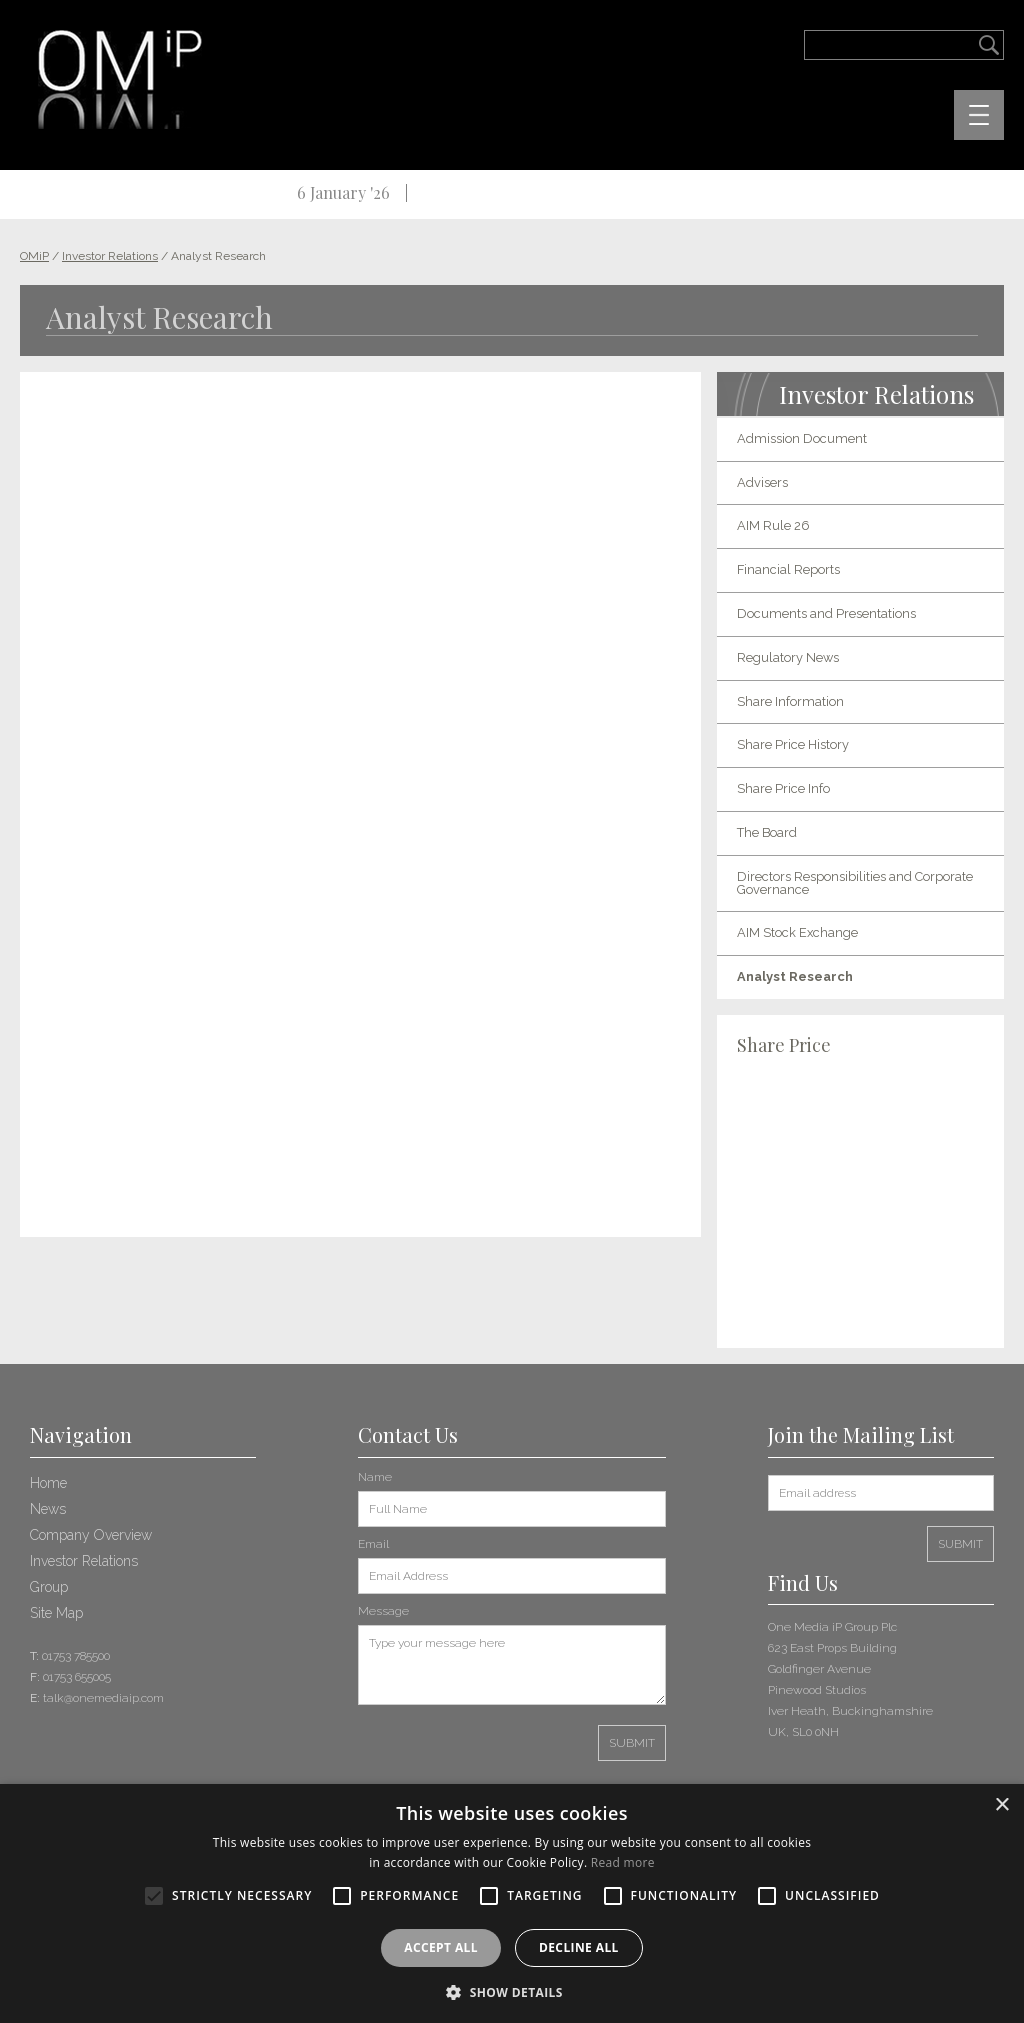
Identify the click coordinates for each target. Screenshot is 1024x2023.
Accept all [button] (441, 1947)
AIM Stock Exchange (797, 932)
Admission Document (802, 438)
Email (373, 1544)
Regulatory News (788, 657)
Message (383, 1611)
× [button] (1001, 1805)
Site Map (56, 1613)
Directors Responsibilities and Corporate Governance (855, 883)
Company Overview (91, 1535)
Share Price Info (783, 788)
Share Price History (793, 744)
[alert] (512, 1903)
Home (48, 1483)
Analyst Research (795, 976)
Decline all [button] (579, 1947)
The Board (767, 832)
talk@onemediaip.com (103, 1698)
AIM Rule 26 (773, 525)
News (48, 1509)
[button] (512, 1990)
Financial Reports (788, 569)
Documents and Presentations (826, 613)
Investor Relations (84, 1561)
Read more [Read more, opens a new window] (623, 1862)
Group (49, 1587)
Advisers (762, 482)
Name (375, 1477)
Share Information (790, 701)
